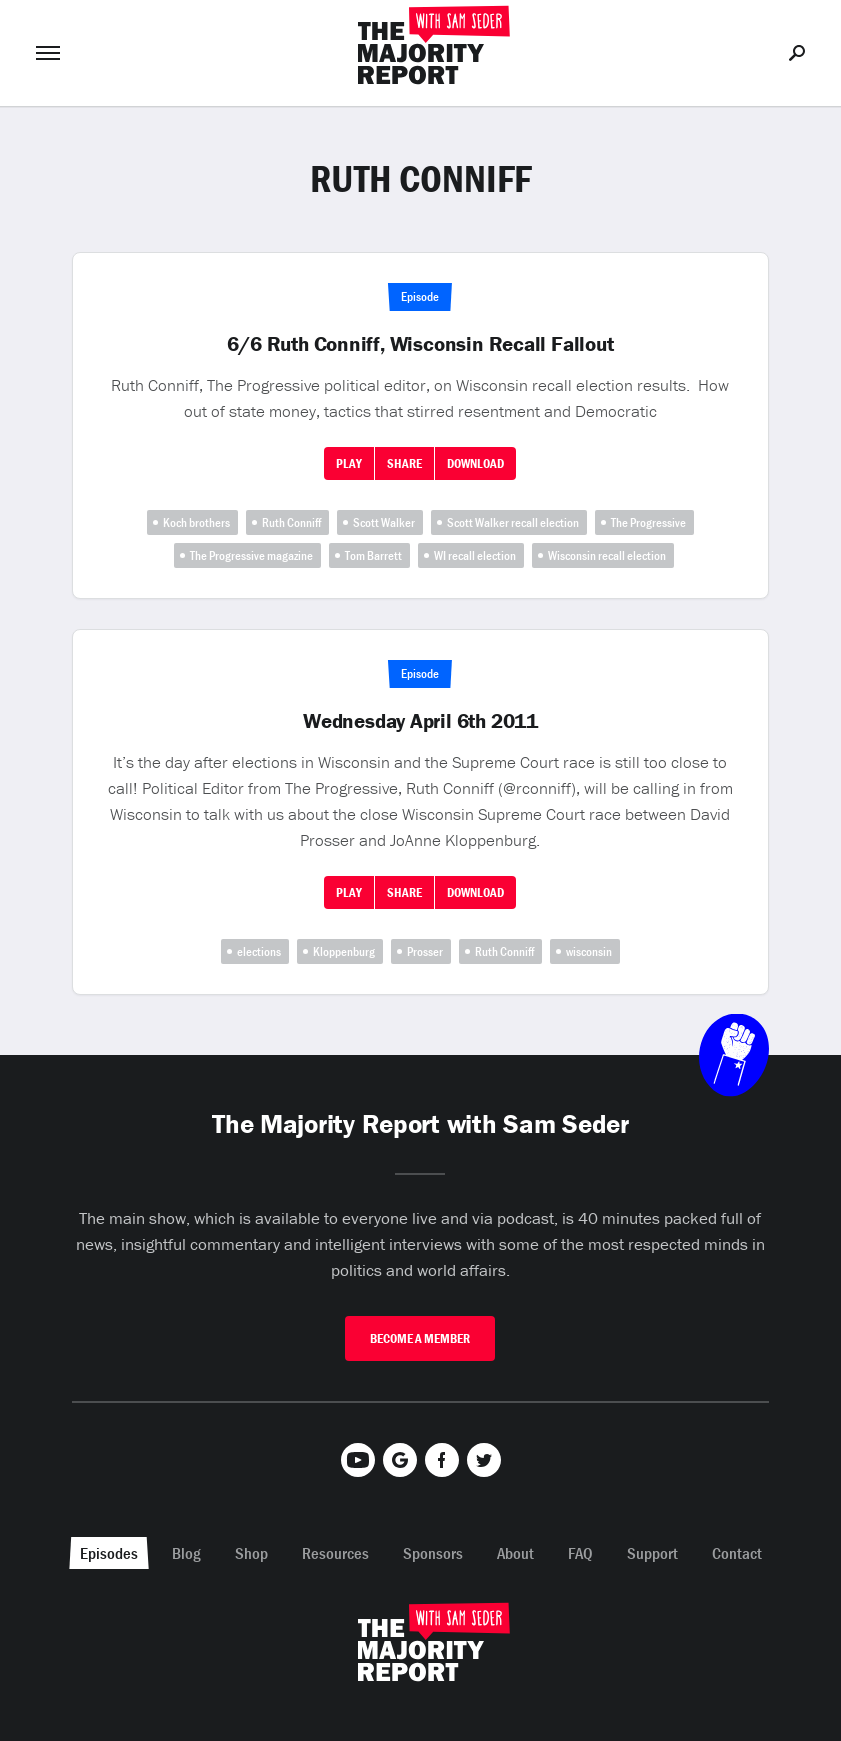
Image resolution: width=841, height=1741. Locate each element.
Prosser (425, 951)
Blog (186, 1553)
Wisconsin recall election (607, 555)
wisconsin (589, 951)
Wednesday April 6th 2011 (420, 721)
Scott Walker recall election (513, 522)
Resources (335, 1553)
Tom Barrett (373, 555)
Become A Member (420, 1338)
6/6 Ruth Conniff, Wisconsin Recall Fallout (420, 344)
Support (652, 1553)
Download (475, 463)
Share (404, 463)
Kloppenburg (344, 951)
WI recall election (475, 555)
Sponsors (433, 1553)
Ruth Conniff (291, 522)
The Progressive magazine (251, 555)
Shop (251, 1553)
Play (349, 463)
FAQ (580, 1553)
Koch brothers (196, 522)
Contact (737, 1553)
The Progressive (648, 522)
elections (259, 951)
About (515, 1553)
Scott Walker (384, 522)
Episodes (109, 1553)
